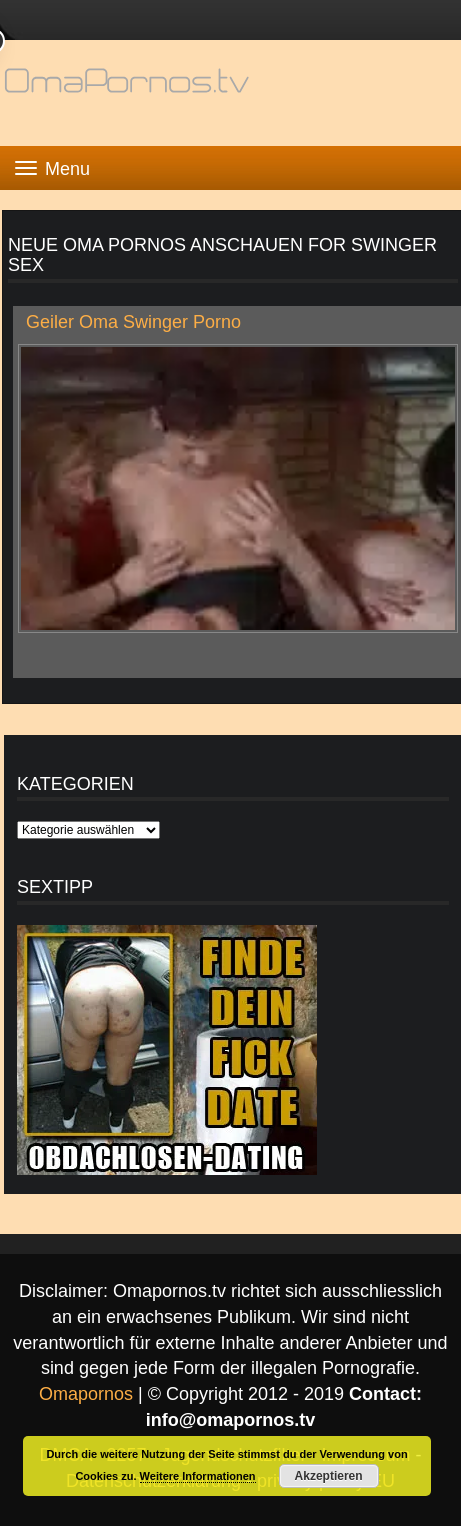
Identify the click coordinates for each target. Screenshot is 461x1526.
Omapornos (86, 1394)
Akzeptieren (329, 1476)
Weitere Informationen (198, 1476)
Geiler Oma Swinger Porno (133, 322)
